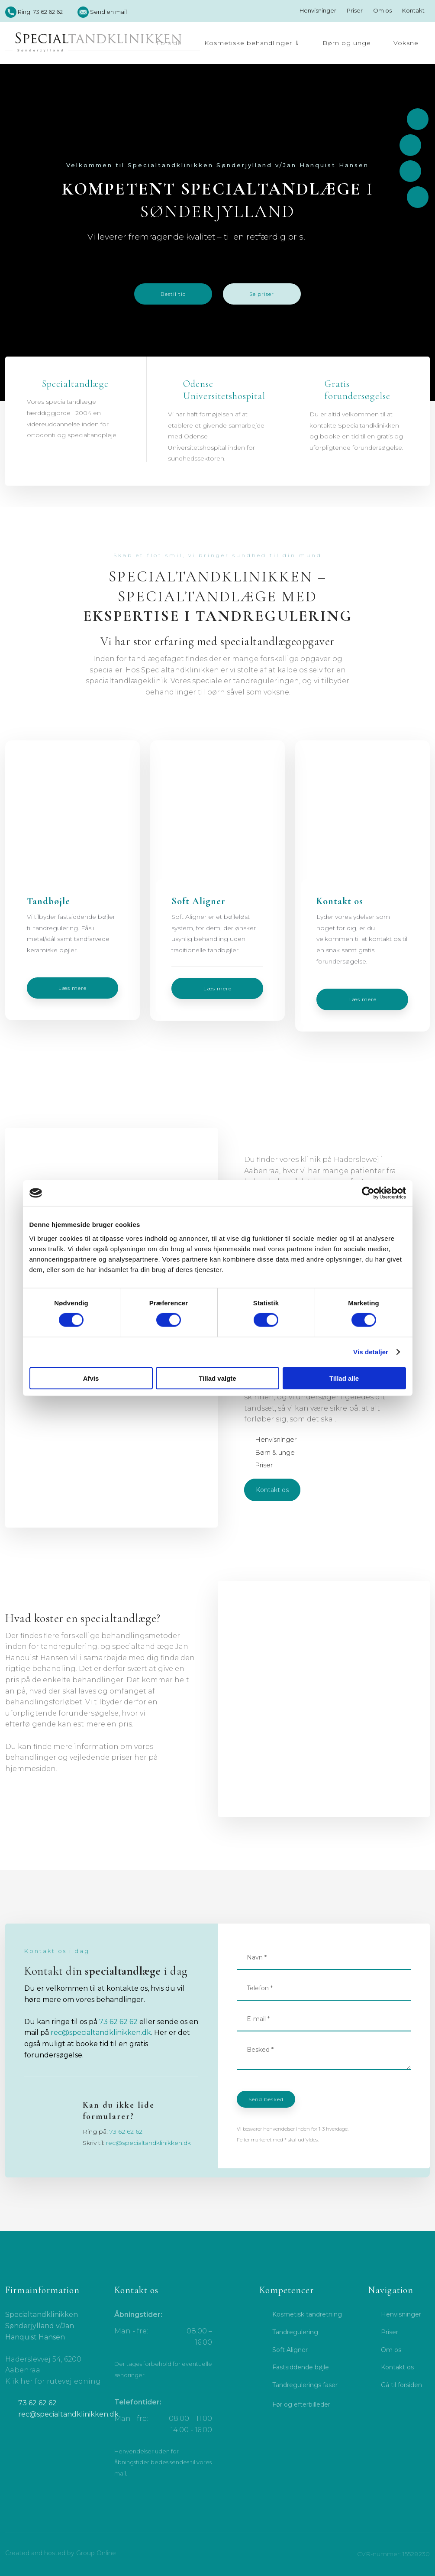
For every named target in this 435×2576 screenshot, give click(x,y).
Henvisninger (318, 10)
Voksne (406, 43)
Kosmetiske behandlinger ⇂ (252, 43)
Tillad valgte (217, 1378)
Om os (382, 10)
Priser (355, 10)
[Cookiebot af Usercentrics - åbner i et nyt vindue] (368, 1193)
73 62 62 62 (118, 2022)
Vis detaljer (370, 1352)
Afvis (91, 1378)
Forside (169, 43)
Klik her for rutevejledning (53, 2381)
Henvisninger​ (275, 1439)
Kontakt (413, 10)
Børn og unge (346, 43)
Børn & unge (275, 1452)
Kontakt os (272, 1490)
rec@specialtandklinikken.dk (101, 2032)
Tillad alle (344, 1378)
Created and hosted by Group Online (60, 2553)
